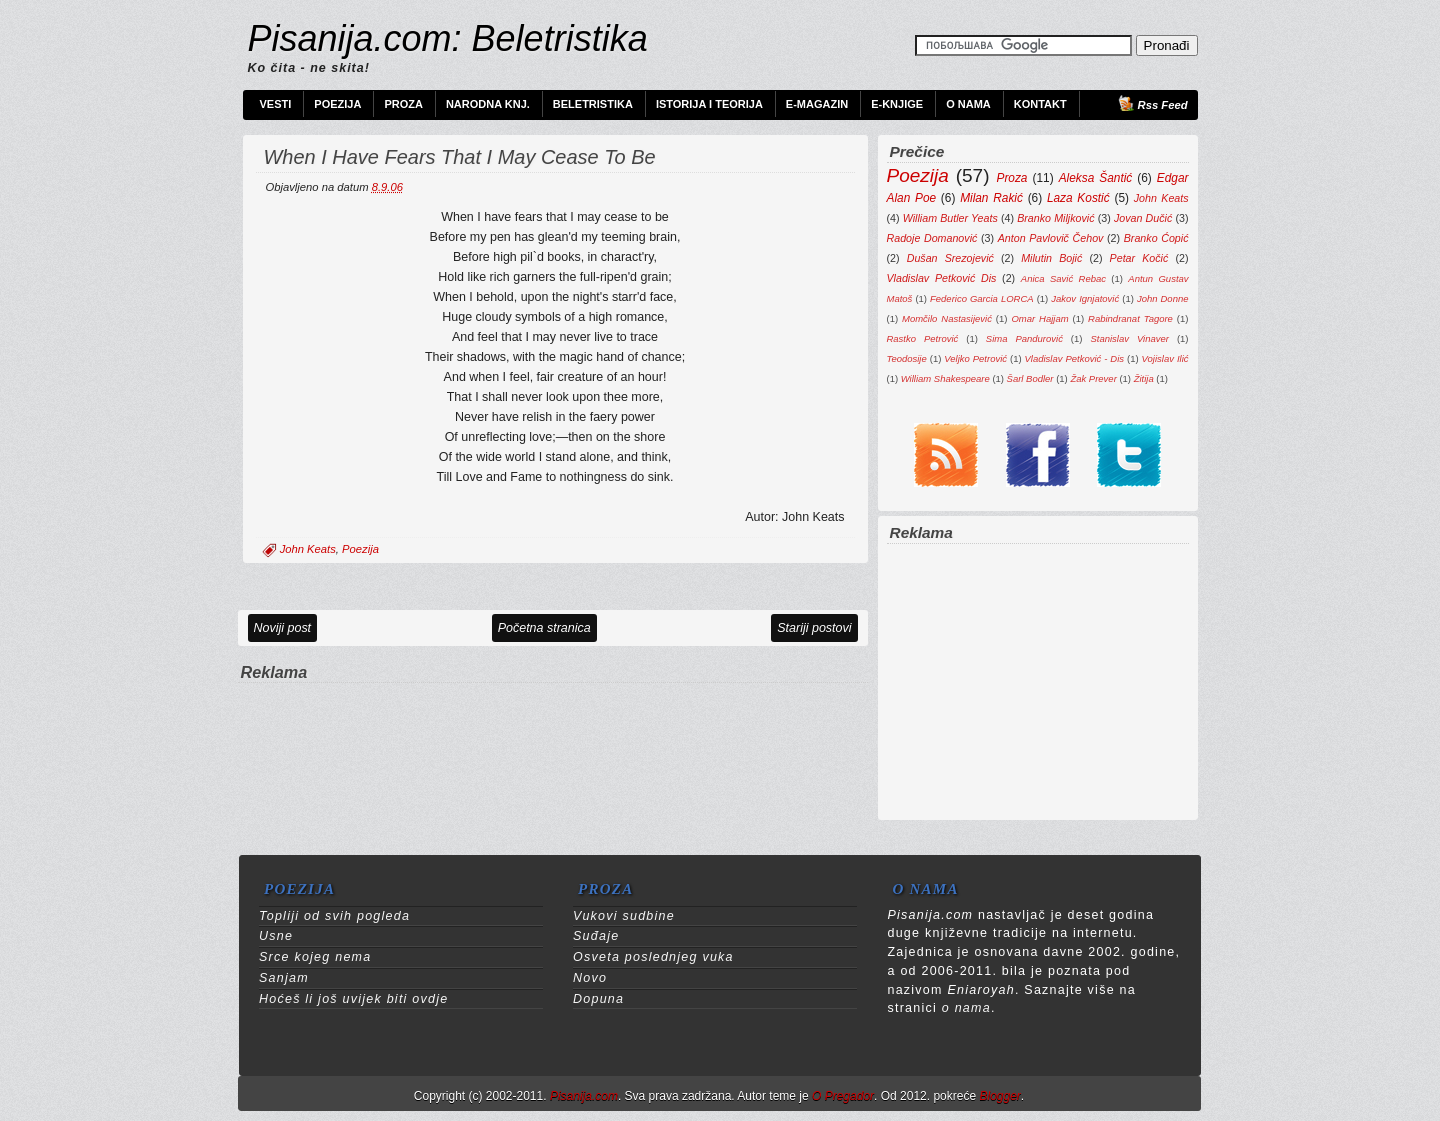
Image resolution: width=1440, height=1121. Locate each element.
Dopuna (598, 999)
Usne (276, 936)
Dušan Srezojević (950, 258)
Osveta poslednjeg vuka (653, 957)
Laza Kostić (1078, 198)
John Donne (1163, 298)
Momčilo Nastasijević (947, 318)
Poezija (337, 104)
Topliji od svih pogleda (334, 916)
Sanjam (284, 978)
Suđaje (596, 936)
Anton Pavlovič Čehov (1051, 238)
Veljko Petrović (975, 358)
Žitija (1144, 378)
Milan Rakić (991, 198)
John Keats (308, 549)
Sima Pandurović (1024, 338)
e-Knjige (897, 104)
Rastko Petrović (923, 338)
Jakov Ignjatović (1085, 298)
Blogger (999, 1096)
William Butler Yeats (950, 218)
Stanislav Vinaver (1129, 338)
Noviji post (283, 628)
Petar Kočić (1139, 258)
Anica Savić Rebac (1063, 278)
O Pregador (843, 1096)
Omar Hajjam (1039, 318)
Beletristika (593, 104)
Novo (590, 978)
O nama (968, 104)
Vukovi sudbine (624, 916)
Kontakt (1040, 104)
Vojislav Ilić (1165, 358)
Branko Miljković (1055, 218)
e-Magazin (817, 104)
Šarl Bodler (1030, 378)
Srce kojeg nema (315, 957)
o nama (966, 1008)
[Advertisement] (553, 715)
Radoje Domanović (932, 238)
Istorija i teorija (709, 104)
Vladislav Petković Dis (942, 278)
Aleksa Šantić (1096, 178)
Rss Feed (1163, 105)
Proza (403, 104)
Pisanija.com (584, 1096)
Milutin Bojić (1051, 258)
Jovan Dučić (1143, 218)
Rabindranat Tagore (1130, 318)
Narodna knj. (488, 104)
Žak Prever (1093, 378)
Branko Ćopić (1156, 238)
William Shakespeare (945, 378)
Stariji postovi (814, 628)
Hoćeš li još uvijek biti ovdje (353, 999)
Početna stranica (544, 628)
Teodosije (907, 358)
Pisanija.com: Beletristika (448, 38)
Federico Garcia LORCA (982, 298)
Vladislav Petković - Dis (1075, 358)
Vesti (276, 104)
